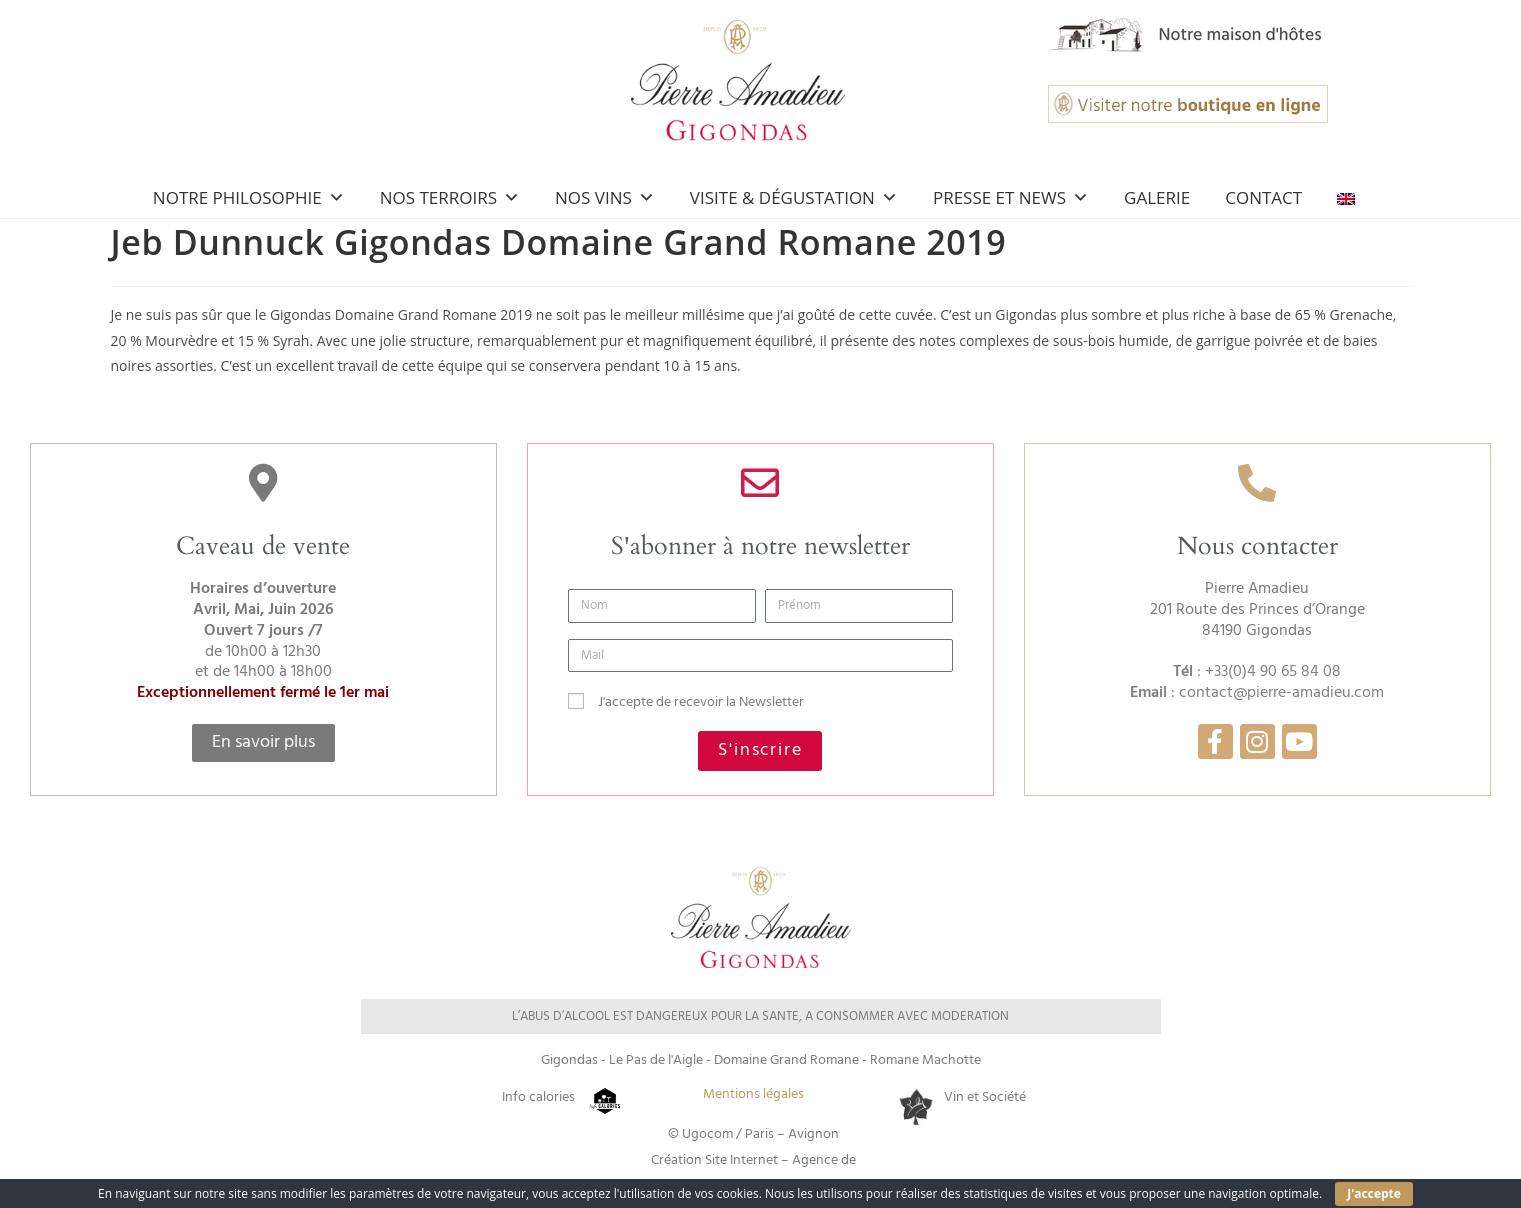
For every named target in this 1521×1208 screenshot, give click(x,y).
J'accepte (1374, 1193)
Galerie (1157, 197)
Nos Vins (605, 197)
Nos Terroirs (450, 197)
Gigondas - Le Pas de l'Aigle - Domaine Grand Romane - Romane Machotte (761, 1060)
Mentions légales (753, 1094)
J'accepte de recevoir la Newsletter (701, 702)
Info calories (538, 1097)
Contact (1263, 197)
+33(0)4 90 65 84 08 (1273, 672)
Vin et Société (985, 1097)
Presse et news (1011, 197)
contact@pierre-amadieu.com (1281, 693)
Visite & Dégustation (794, 197)
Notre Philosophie (249, 197)
